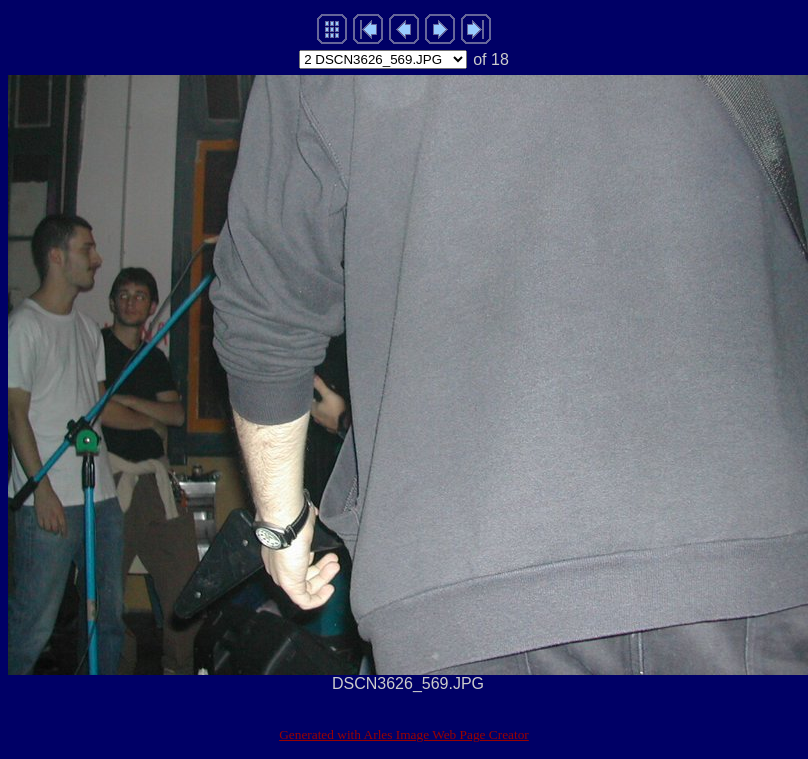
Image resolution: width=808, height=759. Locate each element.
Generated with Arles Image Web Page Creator (404, 734)
